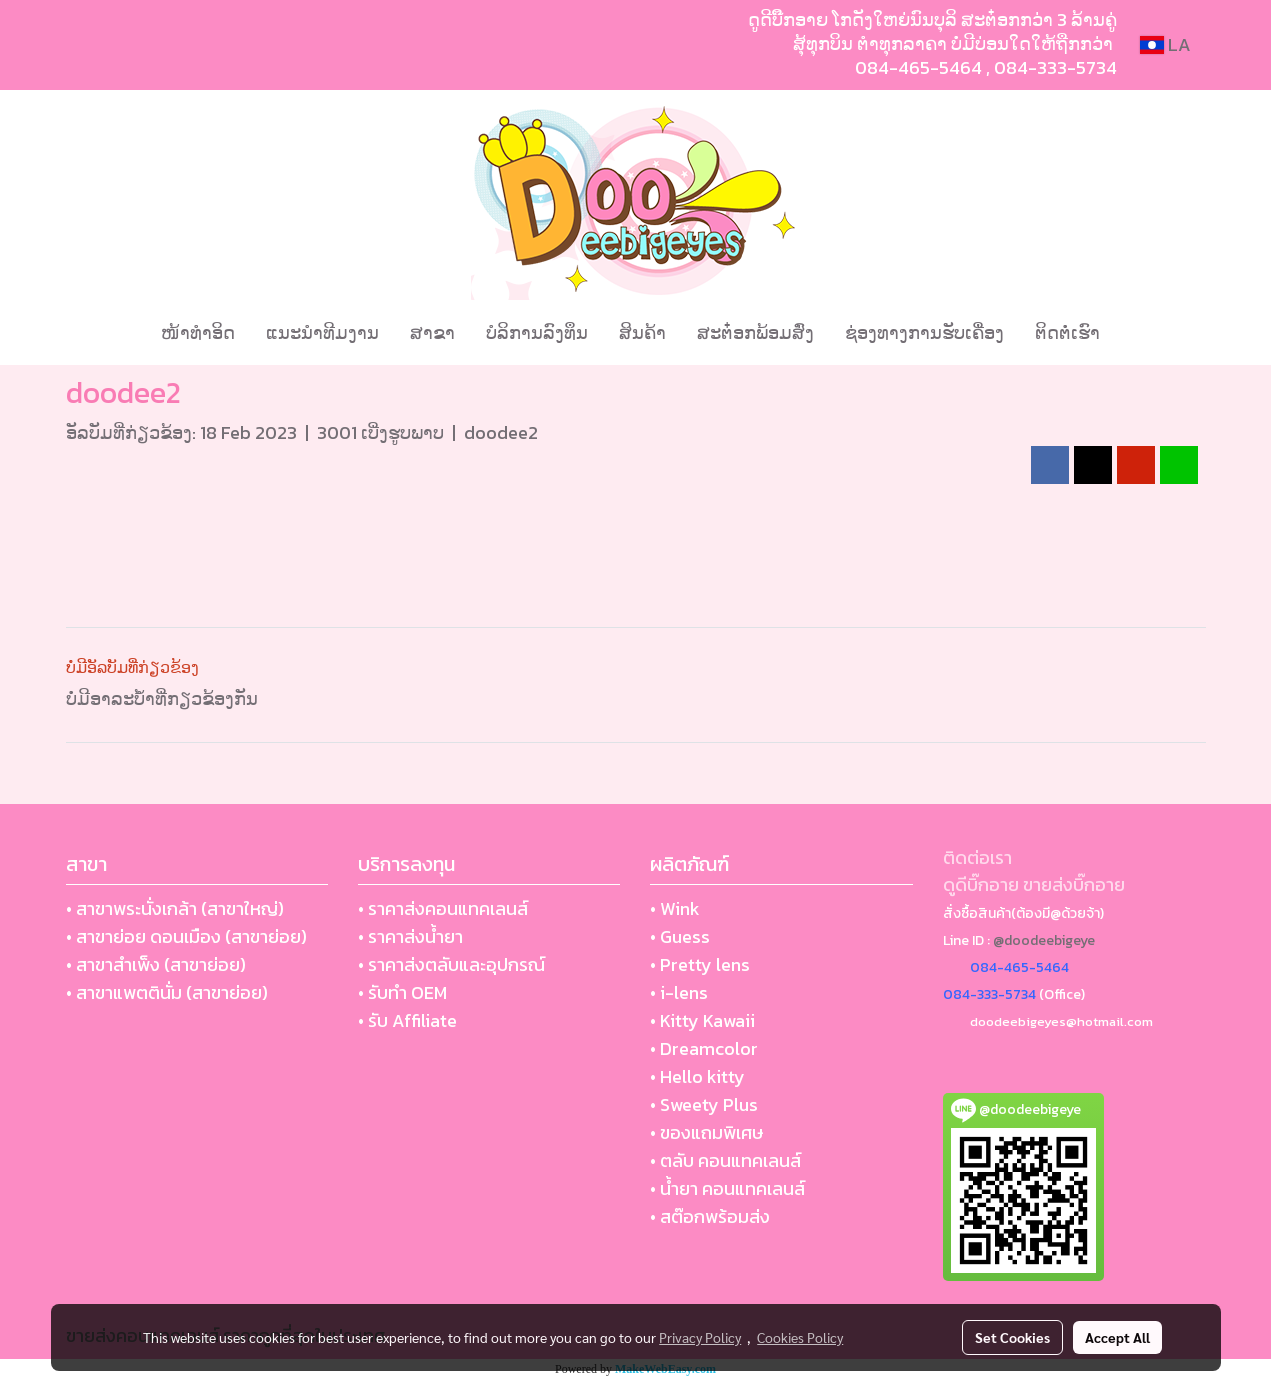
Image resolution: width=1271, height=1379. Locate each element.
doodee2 (501, 432)
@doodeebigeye (1044, 940)
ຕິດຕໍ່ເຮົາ (1067, 332)
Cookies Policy (800, 1337)
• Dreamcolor (704, 1048)
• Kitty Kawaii (702, 1020)
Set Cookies (1012, 1337)
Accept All (1117, 1337)
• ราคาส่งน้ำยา (410, 936)
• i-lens (679, 992)
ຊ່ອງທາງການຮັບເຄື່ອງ (924, 332)
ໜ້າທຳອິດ (198, 332)
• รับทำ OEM (402, 992)
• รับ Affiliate (407, 1020)
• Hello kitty (697, 1076)
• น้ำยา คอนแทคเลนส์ (727, 1188)
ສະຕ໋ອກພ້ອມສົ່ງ (755, 332)
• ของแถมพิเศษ (706, 1132)
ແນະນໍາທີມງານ (322, 332)
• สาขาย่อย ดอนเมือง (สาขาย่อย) (186, 936)
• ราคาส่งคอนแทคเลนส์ (443, 908)
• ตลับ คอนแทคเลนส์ (725, 1160)
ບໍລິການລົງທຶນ (537, 332)
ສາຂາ (432, 332)
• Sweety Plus (704, 1104)
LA (1165, 44)
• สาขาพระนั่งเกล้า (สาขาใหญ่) (175, 908)
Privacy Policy (700, 1337)
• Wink (675, 908)
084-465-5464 (918, 67)
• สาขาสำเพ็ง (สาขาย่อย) (156, 964)
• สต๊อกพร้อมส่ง (710, 1216)
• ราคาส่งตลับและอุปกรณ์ (451, 964)
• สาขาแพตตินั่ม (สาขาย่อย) (167, 992)
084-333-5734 (1055, 67)
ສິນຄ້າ (642, 332)
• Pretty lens (700, 964)
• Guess (680, 936)
